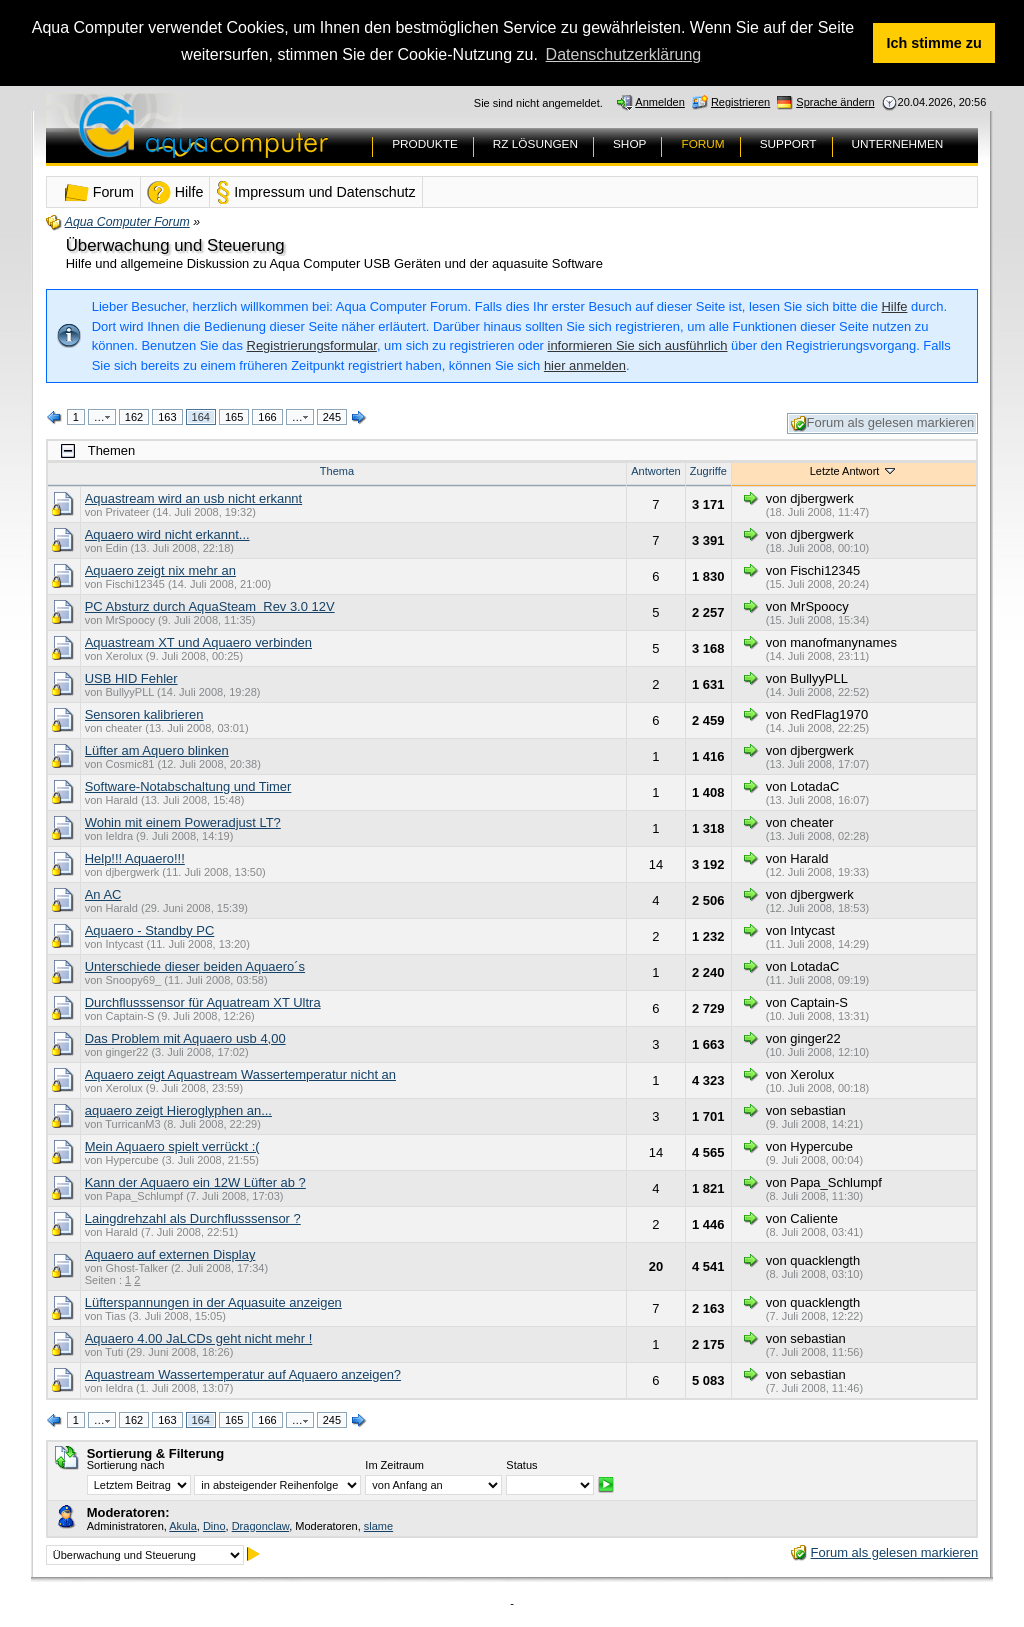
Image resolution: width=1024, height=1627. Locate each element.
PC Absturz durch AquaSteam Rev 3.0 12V (210, 605)
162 (134, 416)
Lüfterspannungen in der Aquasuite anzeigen (213, 1301)
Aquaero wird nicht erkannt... (167, 533)
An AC (103, 893)
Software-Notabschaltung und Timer (188, 785)
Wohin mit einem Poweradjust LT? (183, 821)
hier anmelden (585, 364)
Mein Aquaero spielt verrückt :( (172, 1145)
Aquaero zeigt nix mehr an (160, 569)
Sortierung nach (126, 1465)
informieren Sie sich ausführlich (638, 345)
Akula (183, 1525)
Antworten (656, 470)
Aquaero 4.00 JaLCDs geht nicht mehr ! (199, 1337)
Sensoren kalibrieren (144, 713)
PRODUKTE (425, 144)
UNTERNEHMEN (898, 144)
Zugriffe (708, 470)
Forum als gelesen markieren (883, 423)
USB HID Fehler (131, 677)
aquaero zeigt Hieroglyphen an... (178, 1109)
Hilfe (895, 306)
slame (378, 1525)
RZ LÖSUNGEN (535, 144)
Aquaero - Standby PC (150, 929)
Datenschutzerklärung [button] (624, 54)
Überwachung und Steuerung (175, 245)
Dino (214, 1525)
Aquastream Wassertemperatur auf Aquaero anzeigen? (243, 1373)
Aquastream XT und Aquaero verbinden (198, 641)
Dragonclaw (260, 1525)
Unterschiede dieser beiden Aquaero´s (195, 965)
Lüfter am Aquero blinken (157, 749)
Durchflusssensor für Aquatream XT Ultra (203, 1001)
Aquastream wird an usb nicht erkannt (193, 497)
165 (234, 416)
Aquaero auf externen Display (170, 1253)
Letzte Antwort (854, 470)
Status (521, 1465)
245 (332, 416)
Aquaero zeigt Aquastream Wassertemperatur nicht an (240, 1073)
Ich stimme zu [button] (934, 43)
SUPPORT (788, 144)
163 (167, 416)
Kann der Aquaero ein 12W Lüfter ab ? (195, 1181)
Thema (337, 470)
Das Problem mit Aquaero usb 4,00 (185, 1037)
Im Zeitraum (394, 1465)
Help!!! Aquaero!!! (135, 857)
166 (267, 416)
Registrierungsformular (312, 345)
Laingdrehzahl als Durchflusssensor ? (193, 1217)
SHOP (629, 144)
